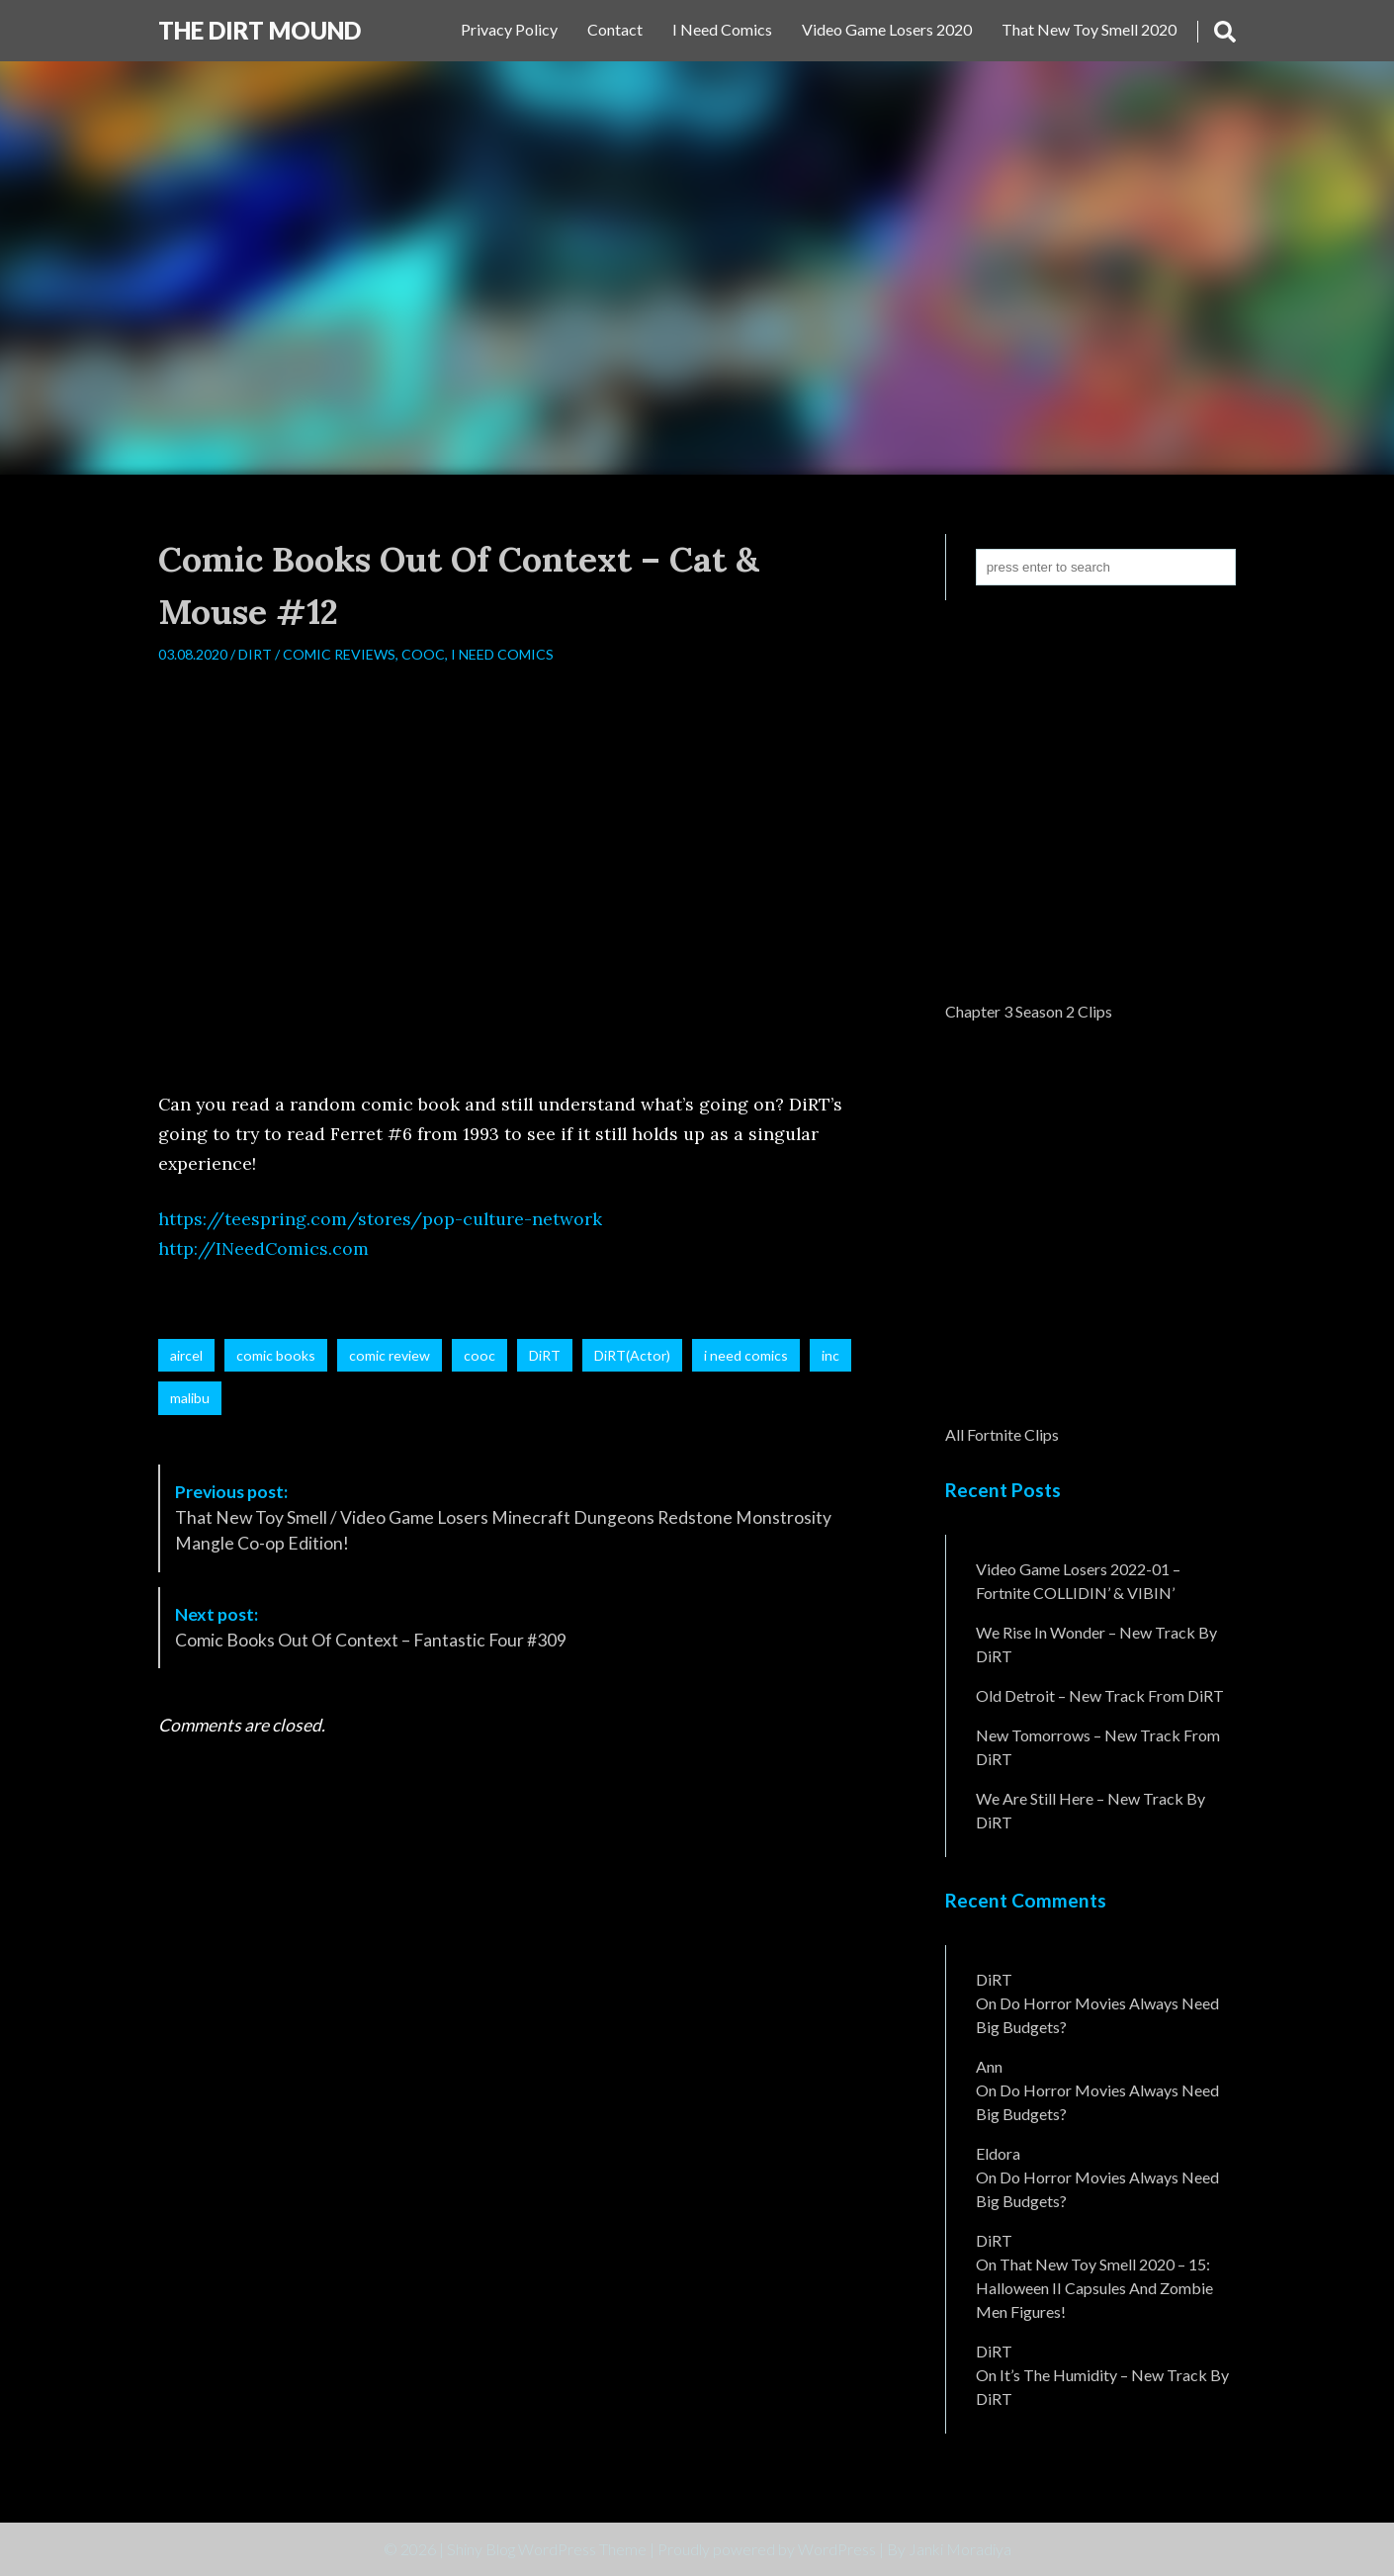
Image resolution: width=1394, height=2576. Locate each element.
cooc (479, 1355)
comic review (389, 1355)
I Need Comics (722, 29)
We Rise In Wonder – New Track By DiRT (1096, 1644)
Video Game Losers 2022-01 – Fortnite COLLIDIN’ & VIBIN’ (1078, 1580)
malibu (190, 1397)
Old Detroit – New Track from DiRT (1100, 1695)
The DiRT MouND (259, 30)
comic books (275, 1355)
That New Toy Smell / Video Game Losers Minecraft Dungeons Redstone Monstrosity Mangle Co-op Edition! (503, 1517)
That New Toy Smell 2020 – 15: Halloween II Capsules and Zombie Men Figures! (1094, 2288)
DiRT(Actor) (632, 1355)
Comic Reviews (339, 654)
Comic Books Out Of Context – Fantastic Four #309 (370, 1627)
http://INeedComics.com (263, 1248)
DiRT (255, 654)
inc (830, 1355)
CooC (423, 654)
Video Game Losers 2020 (887, 29)
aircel (186, 1355)
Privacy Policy (509, 29)
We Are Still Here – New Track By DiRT (1090, 1810)
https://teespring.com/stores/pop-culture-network (380, 1218)
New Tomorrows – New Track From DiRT (1098, 1747)
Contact (615, 29)
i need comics (746, 1355)
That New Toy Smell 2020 (1089, 29)
